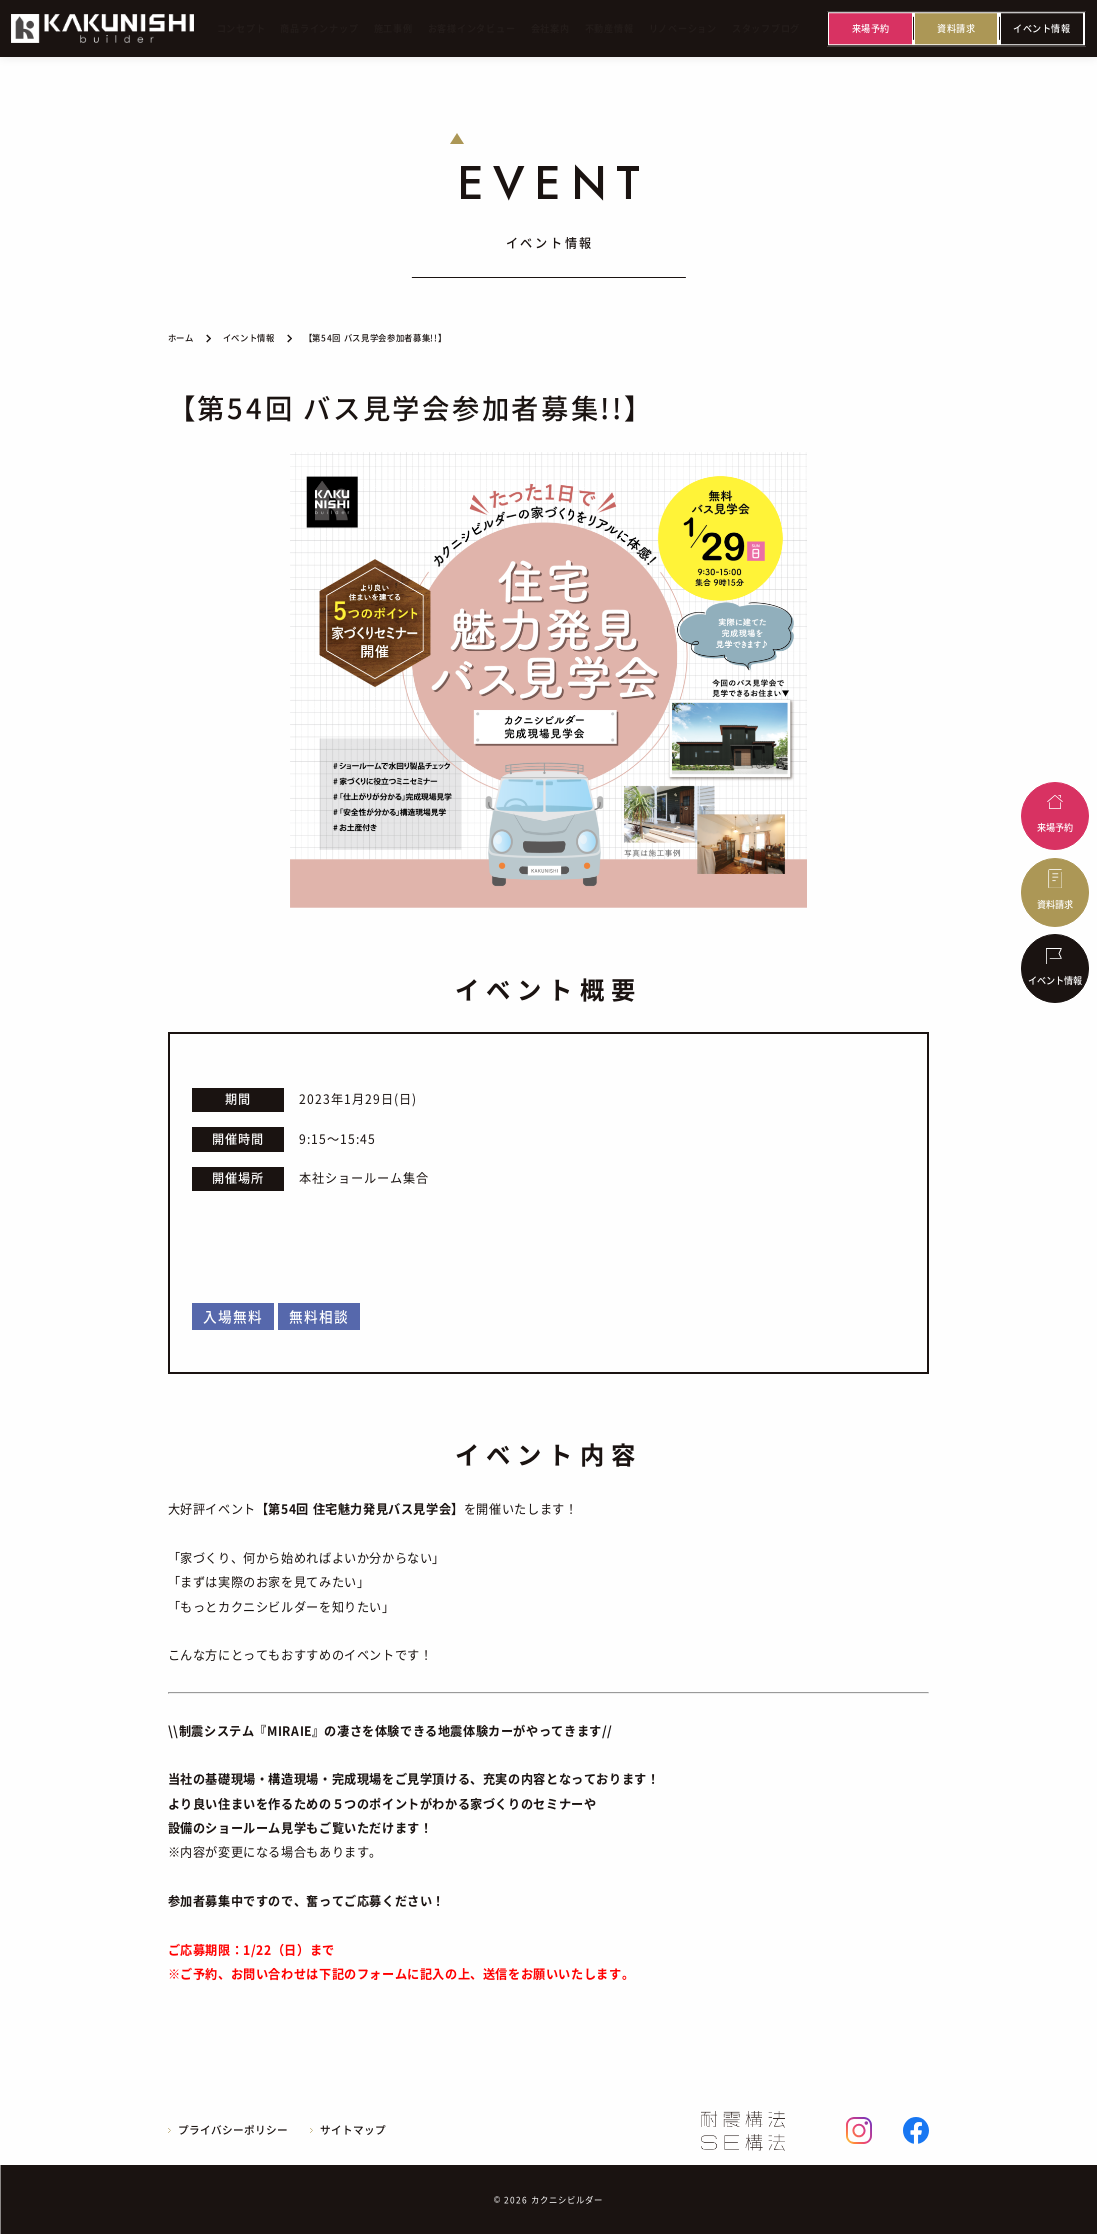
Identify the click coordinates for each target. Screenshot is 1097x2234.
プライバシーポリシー (233, 2130)
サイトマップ (353, 2130)
